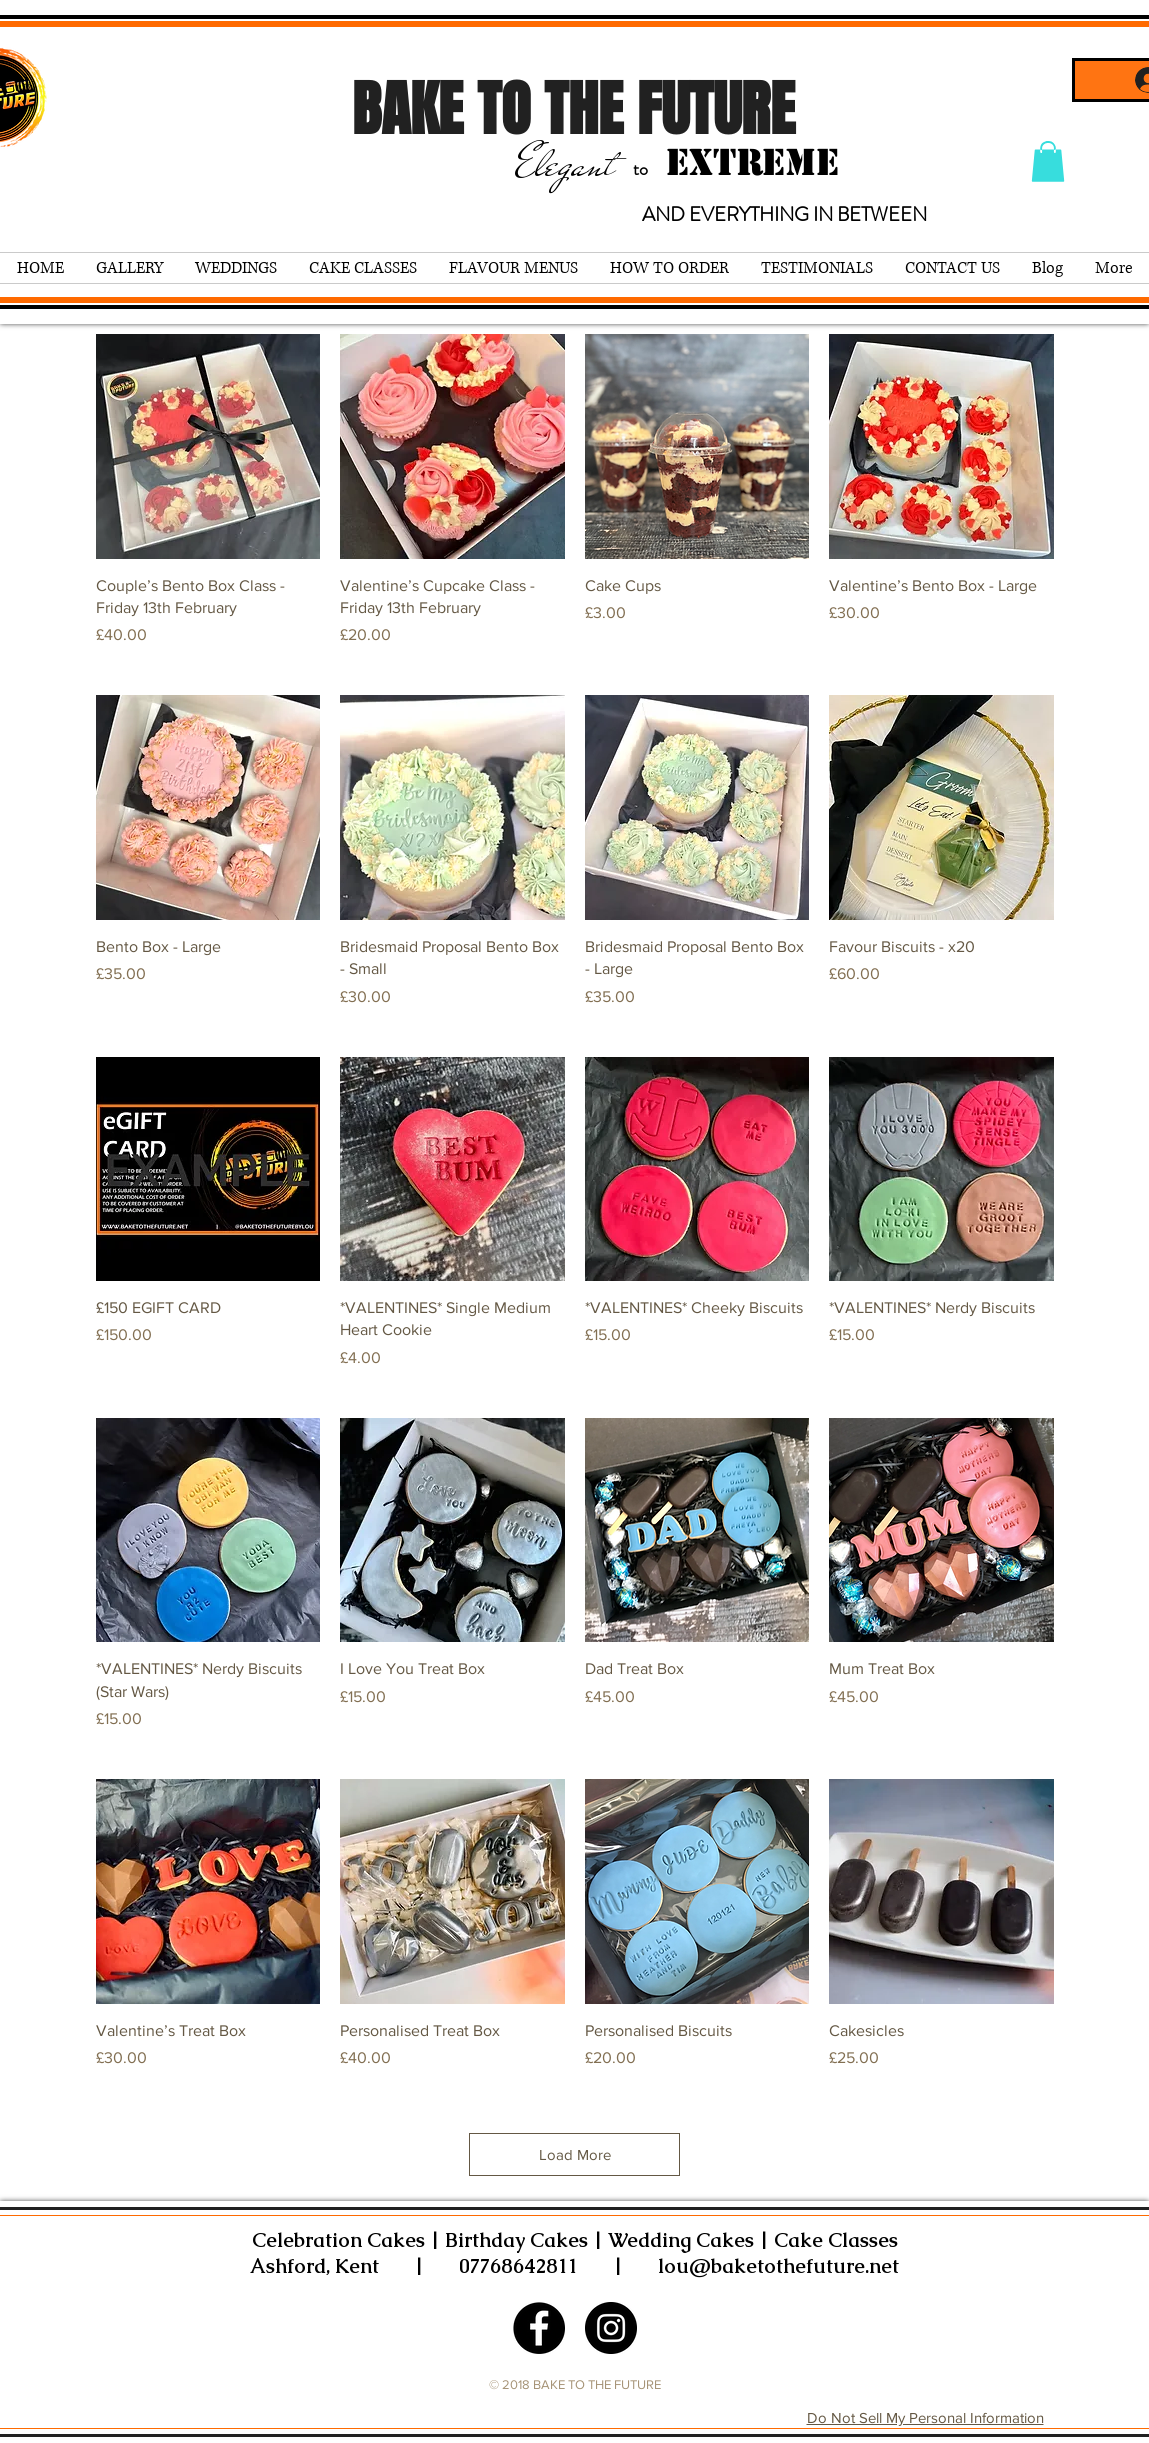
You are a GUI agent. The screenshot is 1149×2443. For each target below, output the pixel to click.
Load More (575, 2154)
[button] (1048, 161)
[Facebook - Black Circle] (539, 2328)
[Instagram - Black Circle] (611, 2328)
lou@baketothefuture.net (778, 2266)
